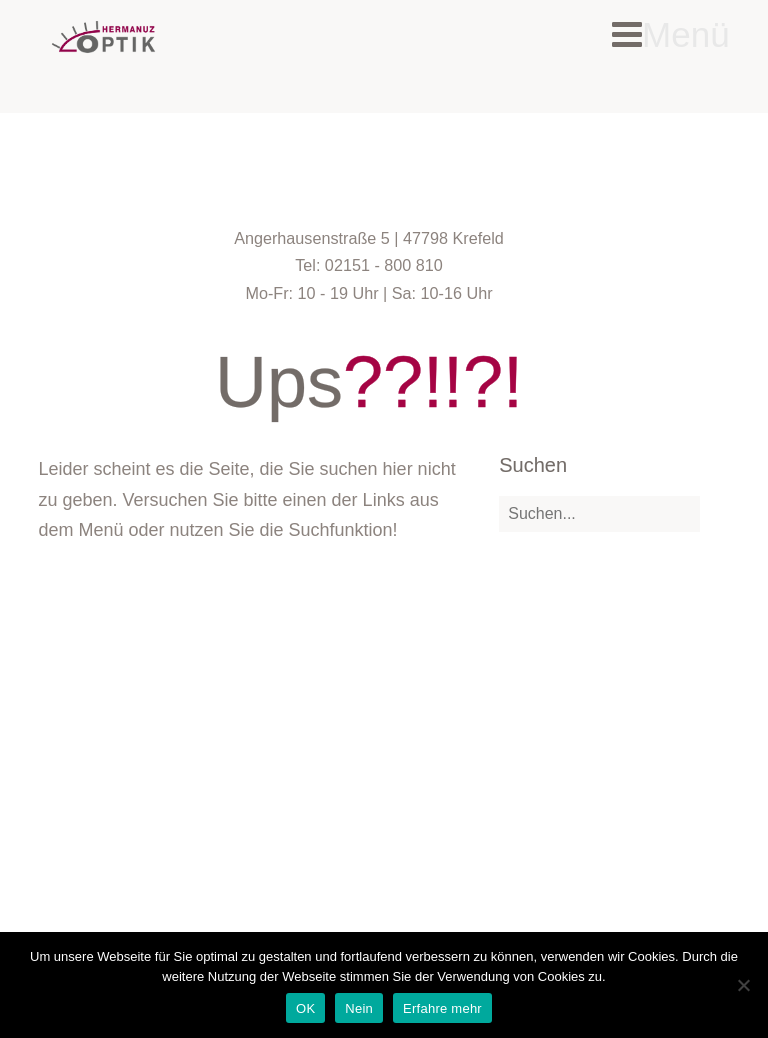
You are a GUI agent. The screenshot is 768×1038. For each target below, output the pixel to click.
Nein (359, 1008)
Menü (671, 34)
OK (305, 1008)
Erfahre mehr (442, 1008)
